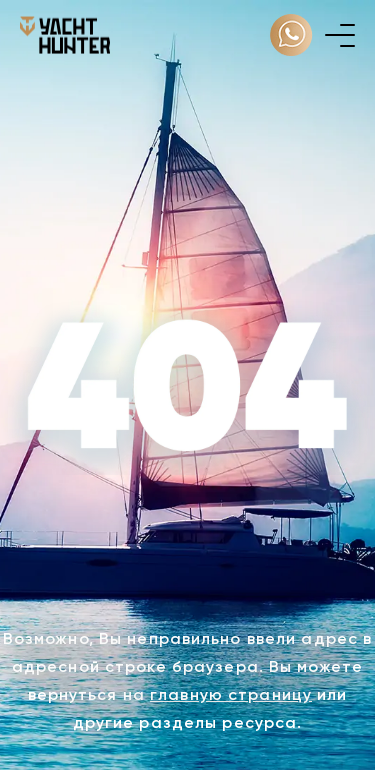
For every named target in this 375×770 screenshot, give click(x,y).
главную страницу (231, 694)
